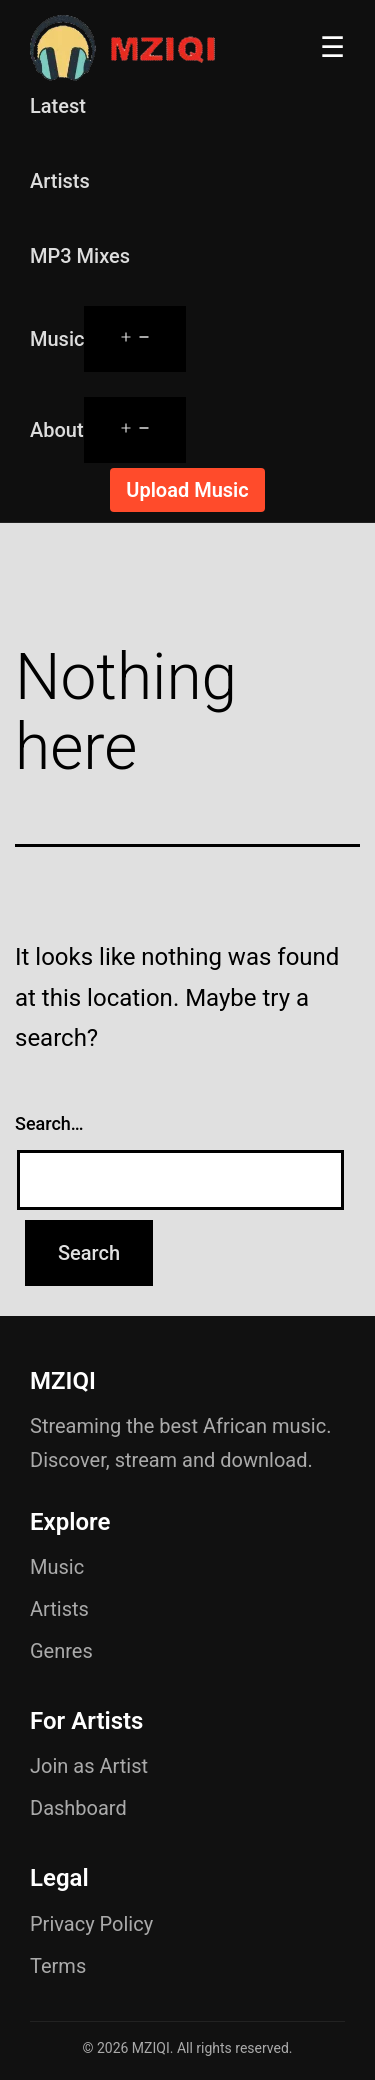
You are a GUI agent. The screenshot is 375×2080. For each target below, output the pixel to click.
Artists (60, 181)
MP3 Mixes (80, 256)
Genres (61, 1651)
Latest (58, 106)
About (57, 430)
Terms (58, 1966)
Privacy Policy (91, 1924)
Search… (49, 1123)
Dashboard (78, 1808)
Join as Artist (89, 1766)
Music (57, 339)
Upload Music (187, 490)
